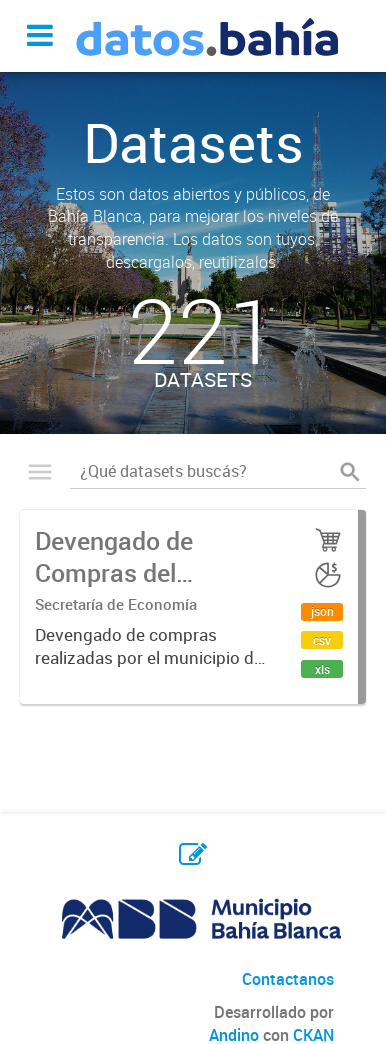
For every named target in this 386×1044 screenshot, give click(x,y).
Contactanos (288, 979)
